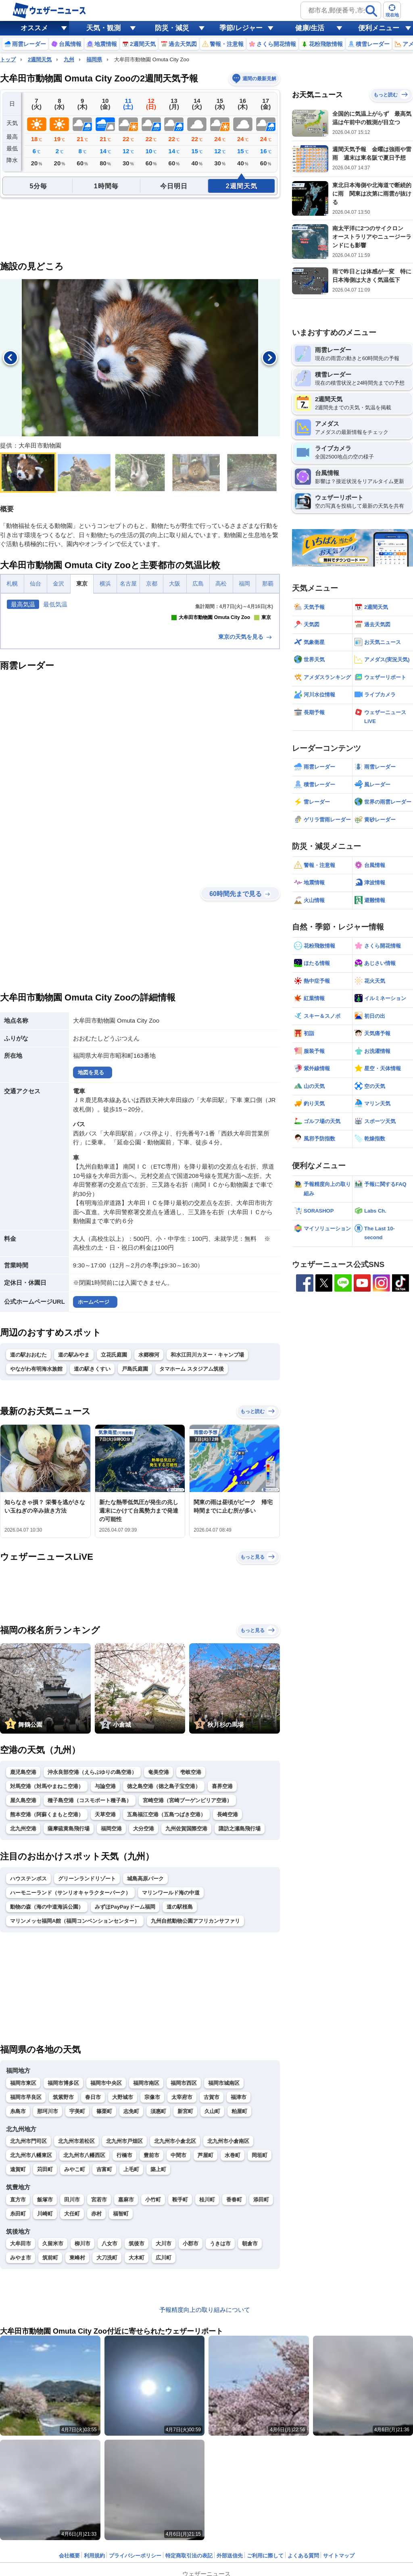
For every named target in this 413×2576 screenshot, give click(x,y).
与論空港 (105, 1919)
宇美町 (77, 2244)
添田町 (261, 2333)
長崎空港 (227, 1948)
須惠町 (158, 2244)
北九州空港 (23, 1962)
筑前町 (50, 2391)
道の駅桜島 (180, 2040)
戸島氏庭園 (135, 1502)
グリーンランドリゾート (87, 2012)
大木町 (136, 2391)
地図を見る (91, 1206)
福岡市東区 (23, 2216)
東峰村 (77, 2391)
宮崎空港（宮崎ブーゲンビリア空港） (187, 1933)
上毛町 (131, 2302)
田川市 (72, 2333)
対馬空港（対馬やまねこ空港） (46, 1919)
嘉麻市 (126, 2333)
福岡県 (94, 59)
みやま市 (20, 2391)
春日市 (93, 2230)
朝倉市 (250, 2377)
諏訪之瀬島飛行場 (240, 1962)
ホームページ (93, 1435)
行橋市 (124, 2288)
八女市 (109, 2377)
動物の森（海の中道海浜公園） (46, 2040)
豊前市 (151, 2288)
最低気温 (55, 604)
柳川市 (82, 2377)
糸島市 (18, 2244)
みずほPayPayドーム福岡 (125, 2040)
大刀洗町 (106, 2391)
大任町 (72, 2347)
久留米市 (52, 2377)
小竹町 (153, 2333)
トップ (8, 59)
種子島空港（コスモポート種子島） (89, 1933)
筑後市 (136, 2377)
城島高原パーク (145, 2012)
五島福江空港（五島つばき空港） (166, 1948)
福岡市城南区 (224, 2216)
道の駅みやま (74, 1488)
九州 (69, 59)
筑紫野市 (63, 2230)
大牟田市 (20, 2377)
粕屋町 (239, 2244)
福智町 (121, 2347)
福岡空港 (111, 1962)
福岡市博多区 (63, 2216)
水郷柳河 (148, 1488)
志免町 (131, 2244)
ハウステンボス (28, 2012)
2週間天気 (40, 59)
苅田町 (45, 2302)
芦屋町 (205, 2288)
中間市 (178, 2288)
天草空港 (105, 1948)
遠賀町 (18, 2302)
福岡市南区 (146, 2216)
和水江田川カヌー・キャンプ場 (207, 1488)
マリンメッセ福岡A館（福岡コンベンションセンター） (75, 2054)
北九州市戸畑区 (124, 2274)
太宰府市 (181, 2230)
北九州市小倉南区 (228, 2274)
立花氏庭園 (114, 1488)
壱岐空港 (190, 1905)
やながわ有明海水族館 (36, 1502)
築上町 (158, 2302)
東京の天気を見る (245, 770)
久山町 (212, 2244)
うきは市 (220, 2377)
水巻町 (232, 2288)
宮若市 (99, 2333)
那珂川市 (47, 2244)
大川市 (163, 2377)
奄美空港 (158, 1905)
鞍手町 (180, 2333)
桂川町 (207, 2333)
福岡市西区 (184, 2216)
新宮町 (185, 2244)
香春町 (234, 2333)
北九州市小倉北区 (175, 2274)
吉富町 (104, 2302)
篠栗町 (104, 2244)
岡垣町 (259, 2288)
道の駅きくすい (92, 1502)
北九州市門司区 (28, 2274)
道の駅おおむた (28, 1488)
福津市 (238, 2230)
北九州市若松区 (76, 2274)
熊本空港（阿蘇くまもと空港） (46, 1948)
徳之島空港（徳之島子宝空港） (163, 1919)
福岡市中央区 (106, 2216)
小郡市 (190, 2377)
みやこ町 (74, 2302)
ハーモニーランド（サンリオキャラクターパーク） (70, 2026)
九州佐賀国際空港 (186, 1962)
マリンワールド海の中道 (171, 2026)
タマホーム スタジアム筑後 (191, 1502)
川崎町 (45, 2347)
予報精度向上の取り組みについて (204, 2442)
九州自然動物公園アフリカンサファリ (195, 2054)
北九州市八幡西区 (84, 2288)
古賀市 (211, 2230)
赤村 (96, 2347)
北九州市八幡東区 (31, 2288)
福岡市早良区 (26, 2230)
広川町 (163, 2391)
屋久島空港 (23, 1933)
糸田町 (18, 2347)
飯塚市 (45, 2333)
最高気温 (23, 604)
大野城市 (122, 2230)
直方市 (18, 2333)
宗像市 (152, 2230)
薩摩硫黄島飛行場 (69, 1962)
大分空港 (143, 1962)
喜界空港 (222, 1919)
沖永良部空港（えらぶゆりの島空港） (92, 1905)
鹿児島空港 (23, 1905)
